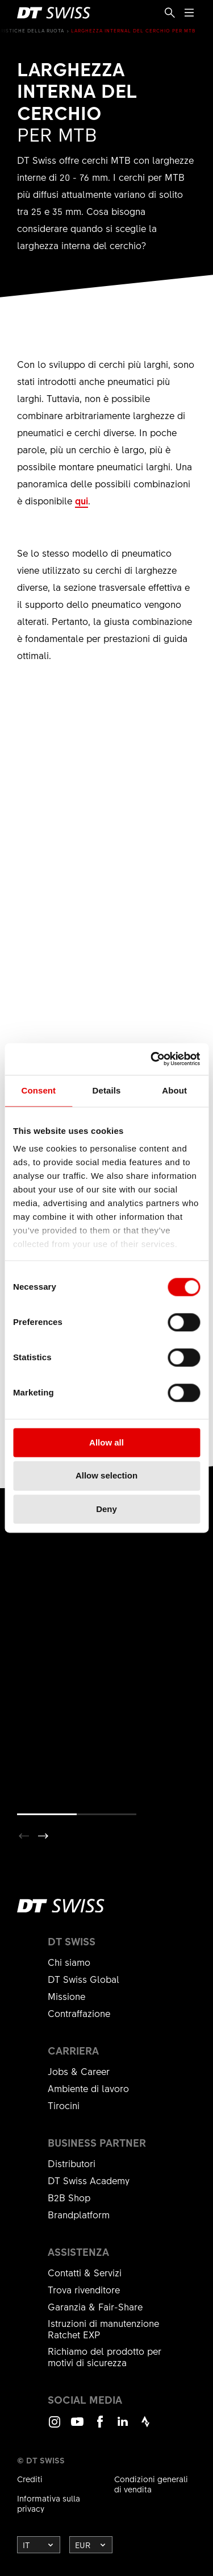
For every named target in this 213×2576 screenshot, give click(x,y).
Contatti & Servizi (85, 2272)
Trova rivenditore (84, 2289)
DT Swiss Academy (89, 2180)
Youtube (77, 2427)
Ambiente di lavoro (88, 2088)
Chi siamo (69, 1962)
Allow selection (106, 1476)
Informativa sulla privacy (48, 2503)
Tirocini (64, 2105)
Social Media (85, 2399)
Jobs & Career (79, 2071)
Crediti (30, 2479)
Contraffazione (79, 2013)
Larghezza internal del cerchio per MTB (133, 30)
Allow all (106, 1442)
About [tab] (174, 1090)
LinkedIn (123, 2427)
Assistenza (78, 2252)
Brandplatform (79, 2214)
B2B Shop (69, 2197)
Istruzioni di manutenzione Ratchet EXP (103, 2329)
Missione (66, 1996)
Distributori (71, 2163)
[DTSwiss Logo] (53, 13)
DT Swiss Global (83, 1979)
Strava (145, 2427)
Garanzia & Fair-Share (95, 2306)
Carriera (73, 2050)
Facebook (100, 2427)
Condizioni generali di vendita (151, 2484)
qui (81, 500)
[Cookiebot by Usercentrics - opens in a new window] (151, 1058)
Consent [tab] (38, 1090)
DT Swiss (71, 1941)
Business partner (97, 2142)
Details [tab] (107, 1090)
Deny (106, 1509)
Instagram (54, 2427)
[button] (43, 1836)
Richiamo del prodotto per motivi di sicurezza (104, 2356)
